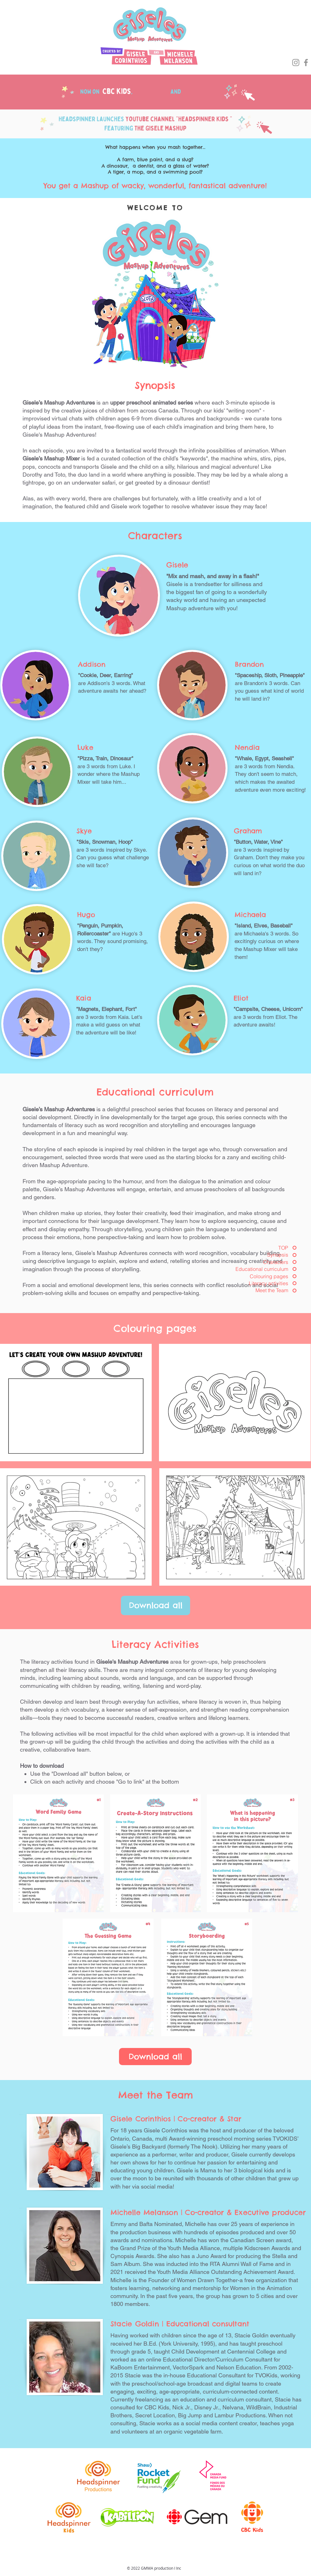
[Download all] (155, 1605)
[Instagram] (296, 62)
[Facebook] (306, 62)
